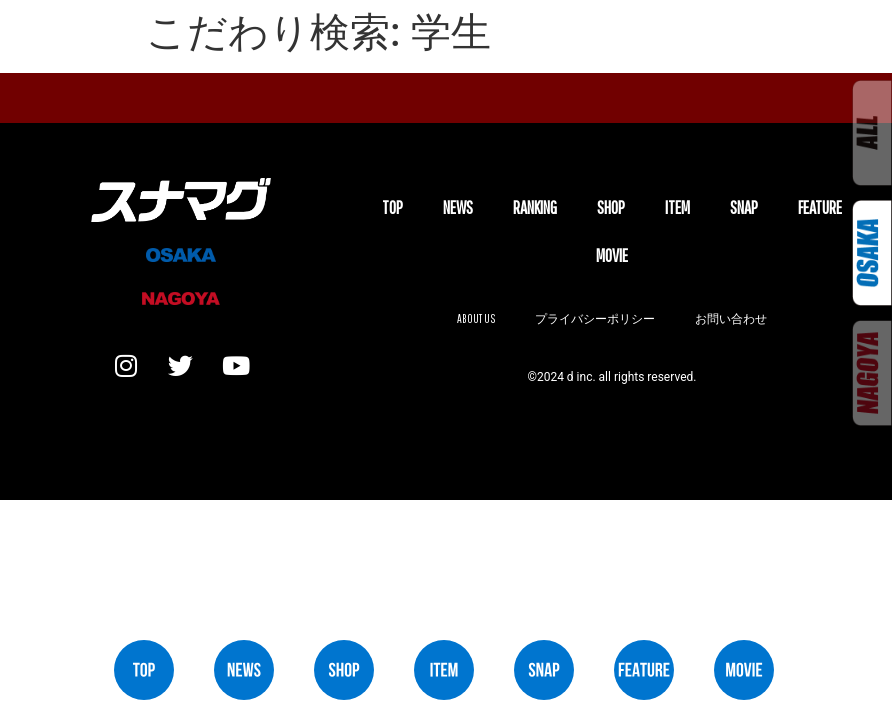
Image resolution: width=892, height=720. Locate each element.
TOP (392, 207)
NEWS (458, 207)
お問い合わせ (731, 318)
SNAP (744, 207)
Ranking (535, 207)
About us (476, 318)
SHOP (611, 207)
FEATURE (820, 207)
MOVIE (612, 255)
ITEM (677, 207)
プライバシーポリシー (595, 318)
